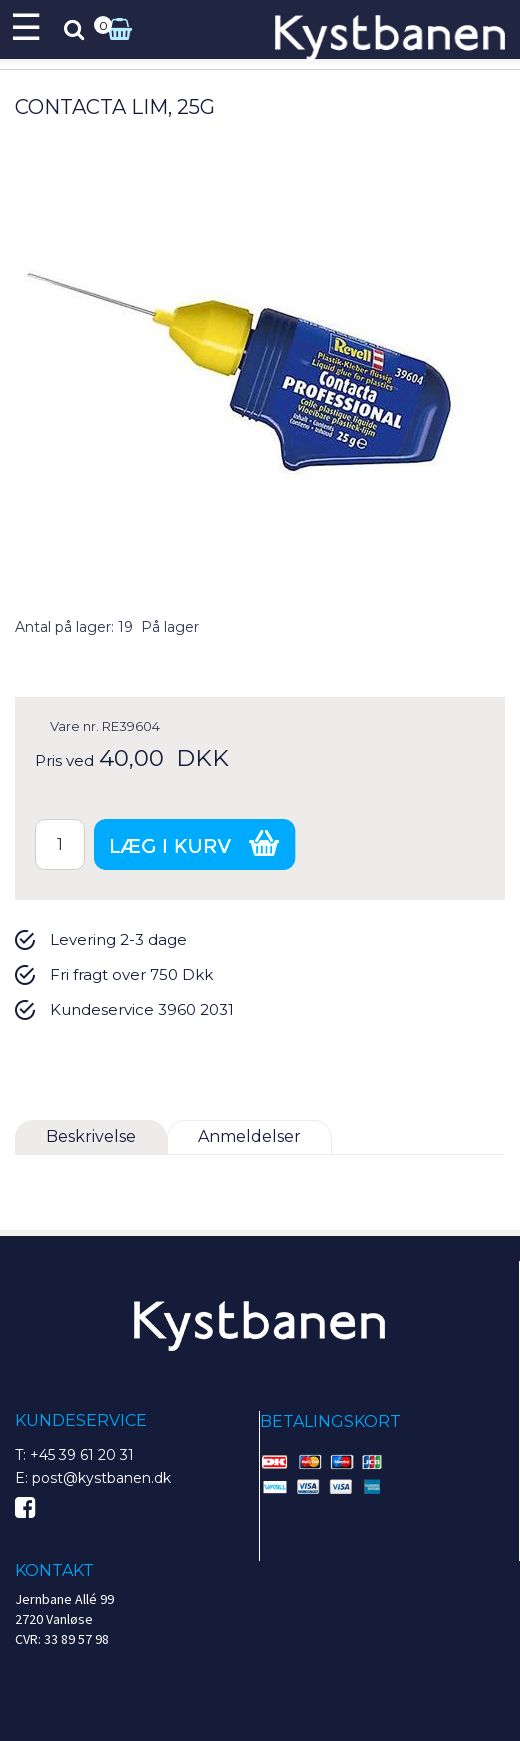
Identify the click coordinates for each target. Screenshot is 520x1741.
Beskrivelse (91, 1136)
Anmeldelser (249, 1136)
